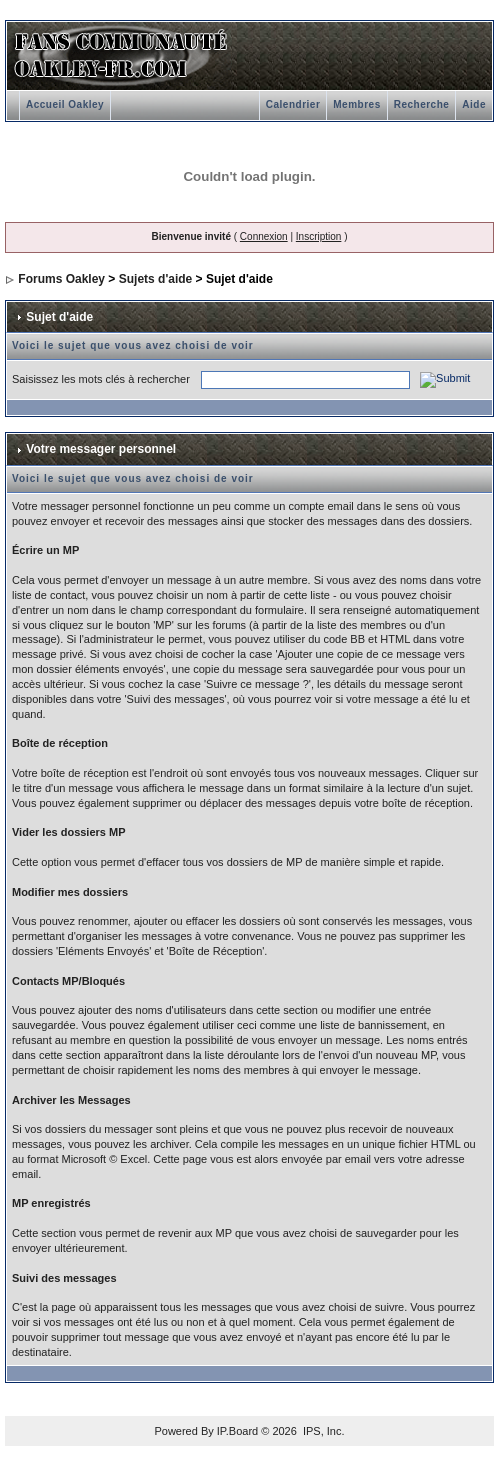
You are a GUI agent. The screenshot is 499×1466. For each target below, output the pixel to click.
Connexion (264, 236)
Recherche (422, 104)
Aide (474, 104)
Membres (356, 104)
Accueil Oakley (65, 104)
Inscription (319, 236)
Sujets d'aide (156, 279)
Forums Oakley (61, 279)
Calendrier (293, 104)
